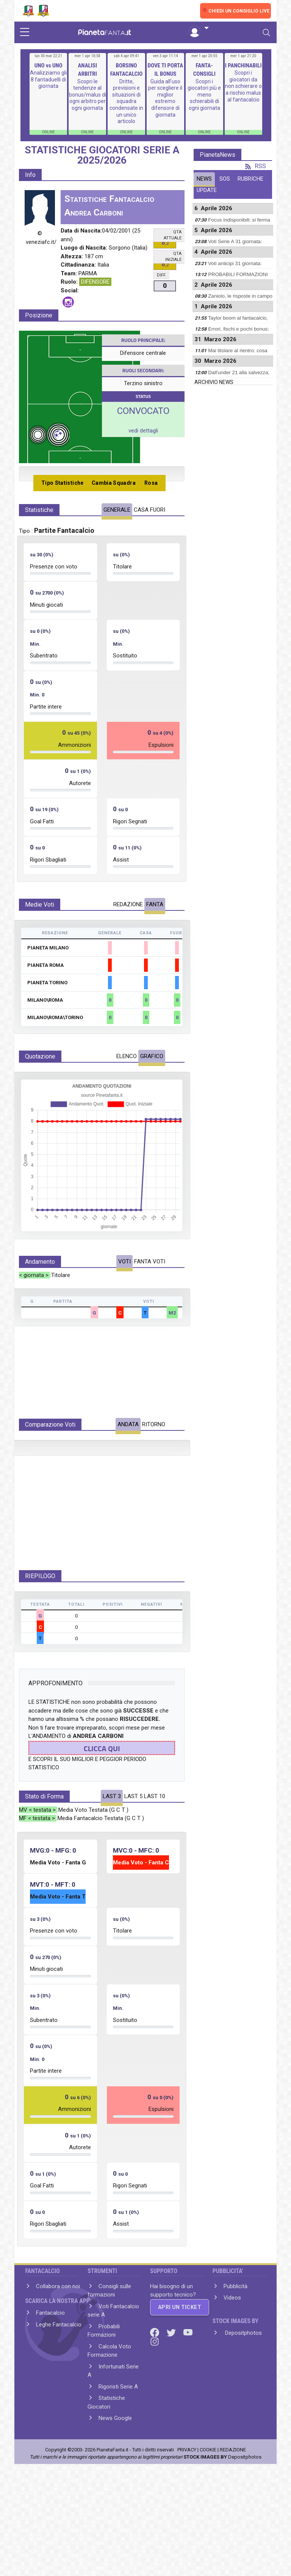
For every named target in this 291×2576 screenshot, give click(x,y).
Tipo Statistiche (62, 483)
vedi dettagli (143, 430)
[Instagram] (154, 2395)
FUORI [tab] (157, 509)
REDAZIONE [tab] (128, 904)
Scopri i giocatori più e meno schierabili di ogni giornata (204, 94)
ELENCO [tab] (126, 1056)
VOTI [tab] (124, 1261)
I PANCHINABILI (243, 65)
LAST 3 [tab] (112, 1850)
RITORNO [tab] (153, 1424)
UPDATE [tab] (207, 190)
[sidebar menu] (24, 32)
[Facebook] (155, 2385)
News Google (115, 2472)
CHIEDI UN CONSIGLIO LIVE (238, 11)
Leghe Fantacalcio (58, 2378)
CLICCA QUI (102, 1802)
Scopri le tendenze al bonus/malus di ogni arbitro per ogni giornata (87, 94)
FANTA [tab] (154, 904)
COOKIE (208, 2504)
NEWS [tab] (204, 178)
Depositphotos (243, 2387)
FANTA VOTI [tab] (149, 1261)
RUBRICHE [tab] (250, 178)
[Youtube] (187, 2385)
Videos (232, 2351)
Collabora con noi (58, 2340)
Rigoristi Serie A (118, 2440)
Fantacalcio (50, 2367)
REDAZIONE (233, 2504)
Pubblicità (235, 2340)
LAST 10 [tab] (154, 1850)
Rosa (151, 483)
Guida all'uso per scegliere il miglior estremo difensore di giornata (165, 98)
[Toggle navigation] (266, 32)
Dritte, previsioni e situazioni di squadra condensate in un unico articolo (126, 101)
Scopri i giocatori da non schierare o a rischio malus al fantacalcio (243, 86)
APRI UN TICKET (179, 2361)
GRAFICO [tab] (151, 1056)
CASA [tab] (141, 509)
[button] (198, 28)
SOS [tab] (224, 178)
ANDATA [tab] (128, 1424)
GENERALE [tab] (116, 509)
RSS (255, 166)
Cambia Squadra (114, 483)
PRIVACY (186, 2504)
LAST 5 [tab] (133, 1850)
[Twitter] (172, 2385)
